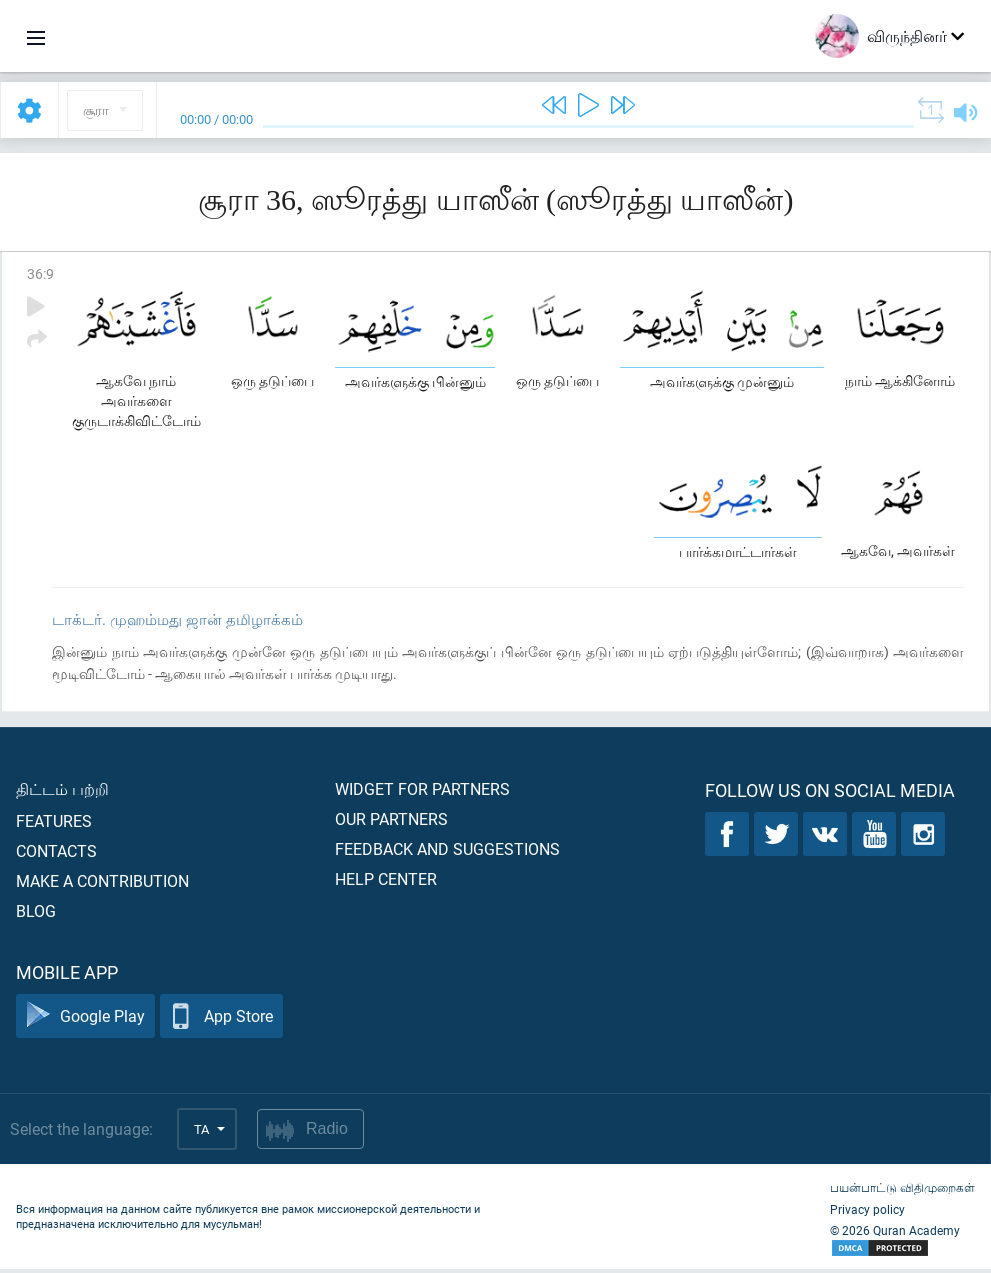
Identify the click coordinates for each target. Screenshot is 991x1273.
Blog (36, 914)
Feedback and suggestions (447, 852)
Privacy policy (867, 1213)
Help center (386, 882)
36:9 (40, 273)
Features (54, 824)
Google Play (85, 1020)
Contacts (56, 854)
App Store (221, 1020)
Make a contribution (102, 884)
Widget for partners (422, 792)
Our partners (391, 822)
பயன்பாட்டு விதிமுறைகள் (902, 1191)
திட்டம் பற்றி (62, 792)
